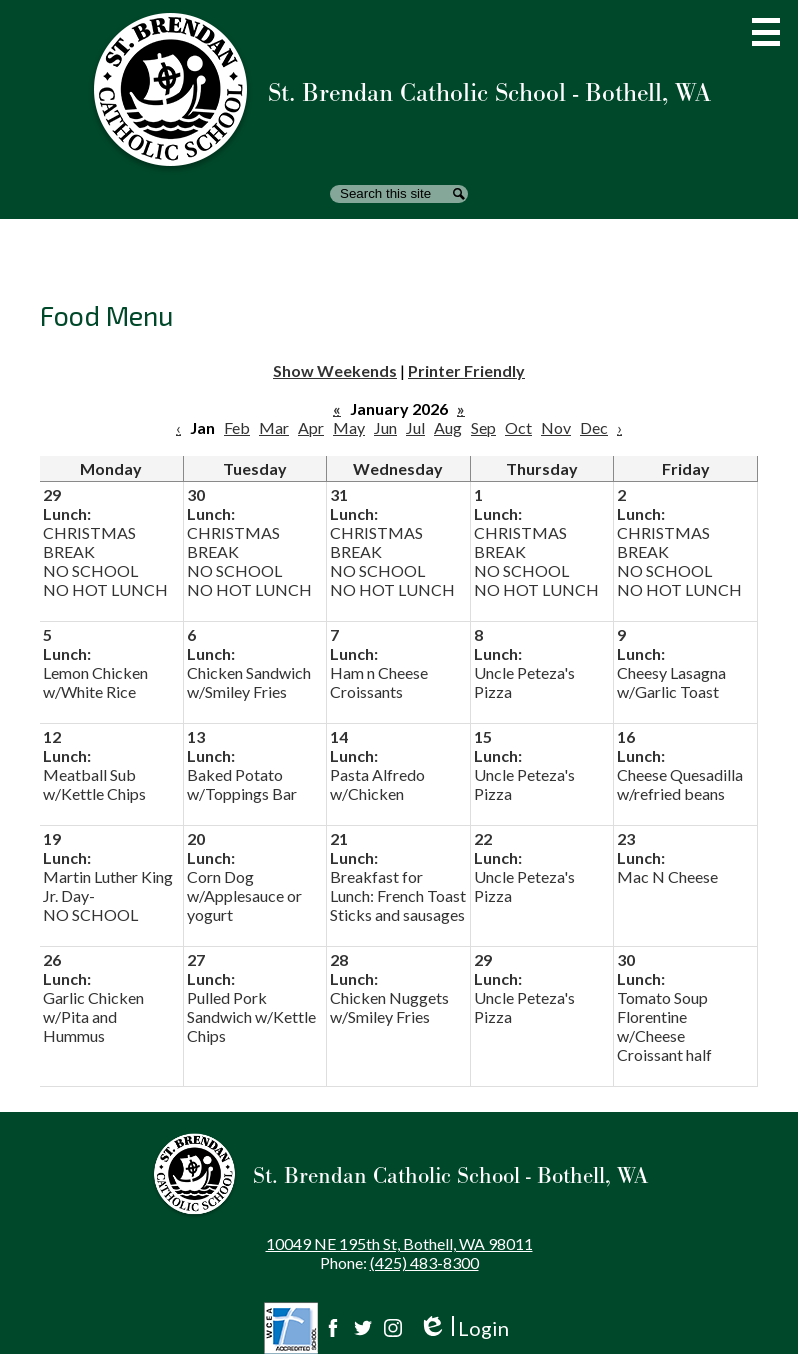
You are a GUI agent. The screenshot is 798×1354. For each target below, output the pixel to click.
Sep (483, 427)
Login (463, 1328)
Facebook (333, 1328)
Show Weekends (335, 370)
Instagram (393, 1328)
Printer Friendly (466, 370)
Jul (415, 427)
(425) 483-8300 (424, 1262)
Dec (594, 427)
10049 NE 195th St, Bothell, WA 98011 (399, 1243)
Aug (448, 427)
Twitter (363, 1328)
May (349, 427)
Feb (237, 427)
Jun (385, 427)
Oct (518, 427)
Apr (311, 427)
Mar (274, 427)
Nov (556, 427)
